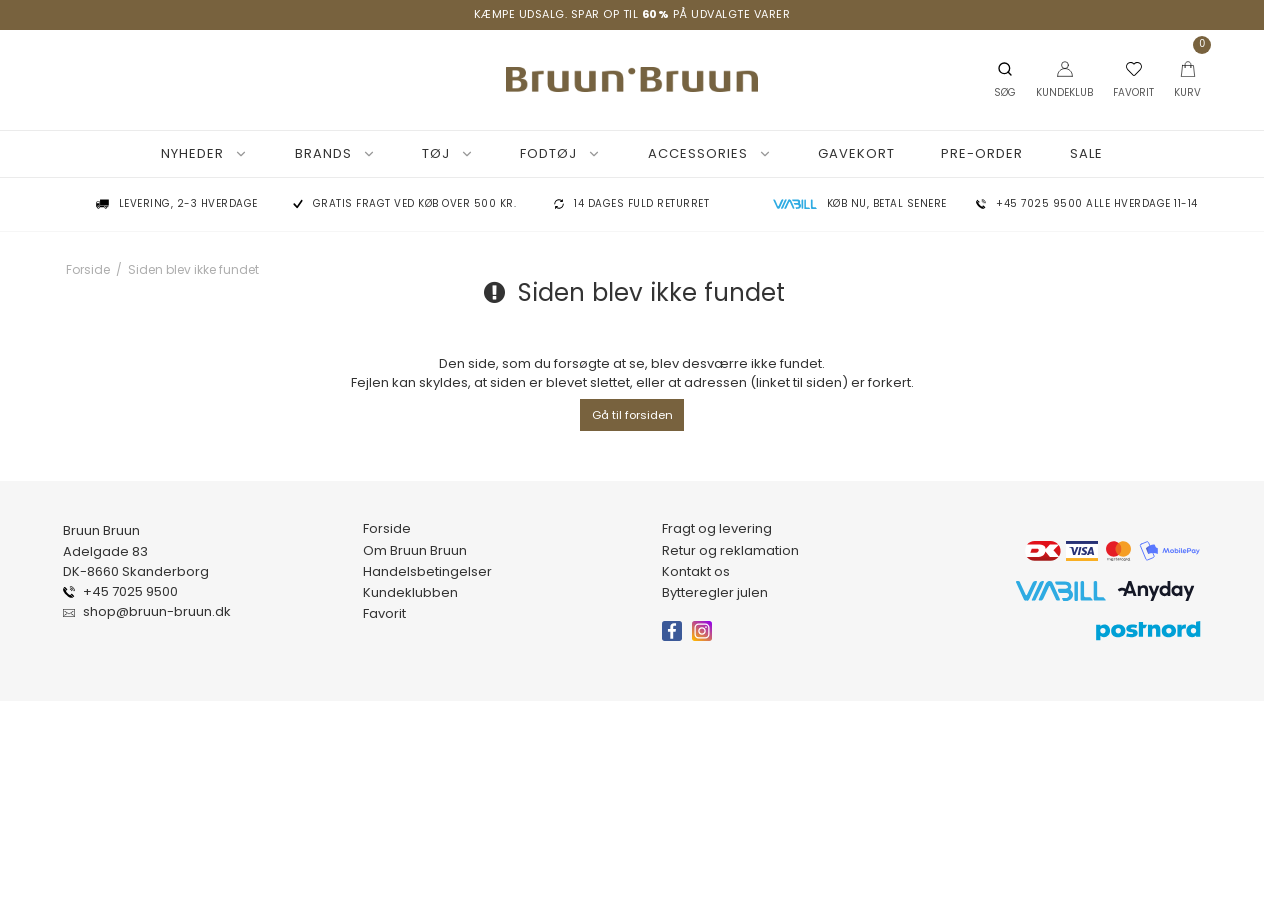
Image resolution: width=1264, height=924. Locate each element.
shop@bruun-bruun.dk (157, 612)
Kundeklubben (410, 593)
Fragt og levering (717, 529)
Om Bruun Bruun (415, 551)
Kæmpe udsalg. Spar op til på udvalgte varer (632, 14)
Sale (1086, 153)
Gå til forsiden (632, 415)
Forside (387, 529)
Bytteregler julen (715, 593)
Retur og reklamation (730, 551)
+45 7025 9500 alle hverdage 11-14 (1097, 204)
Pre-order (982, 153)
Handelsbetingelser (427, 572)
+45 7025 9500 (130, 592)
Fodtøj (560, 153)
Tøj (448, 153)
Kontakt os (696, 572)
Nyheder (204, 153)
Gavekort (856, 153)
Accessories (710, 153)
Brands (335, 153)
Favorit (384, 614)
